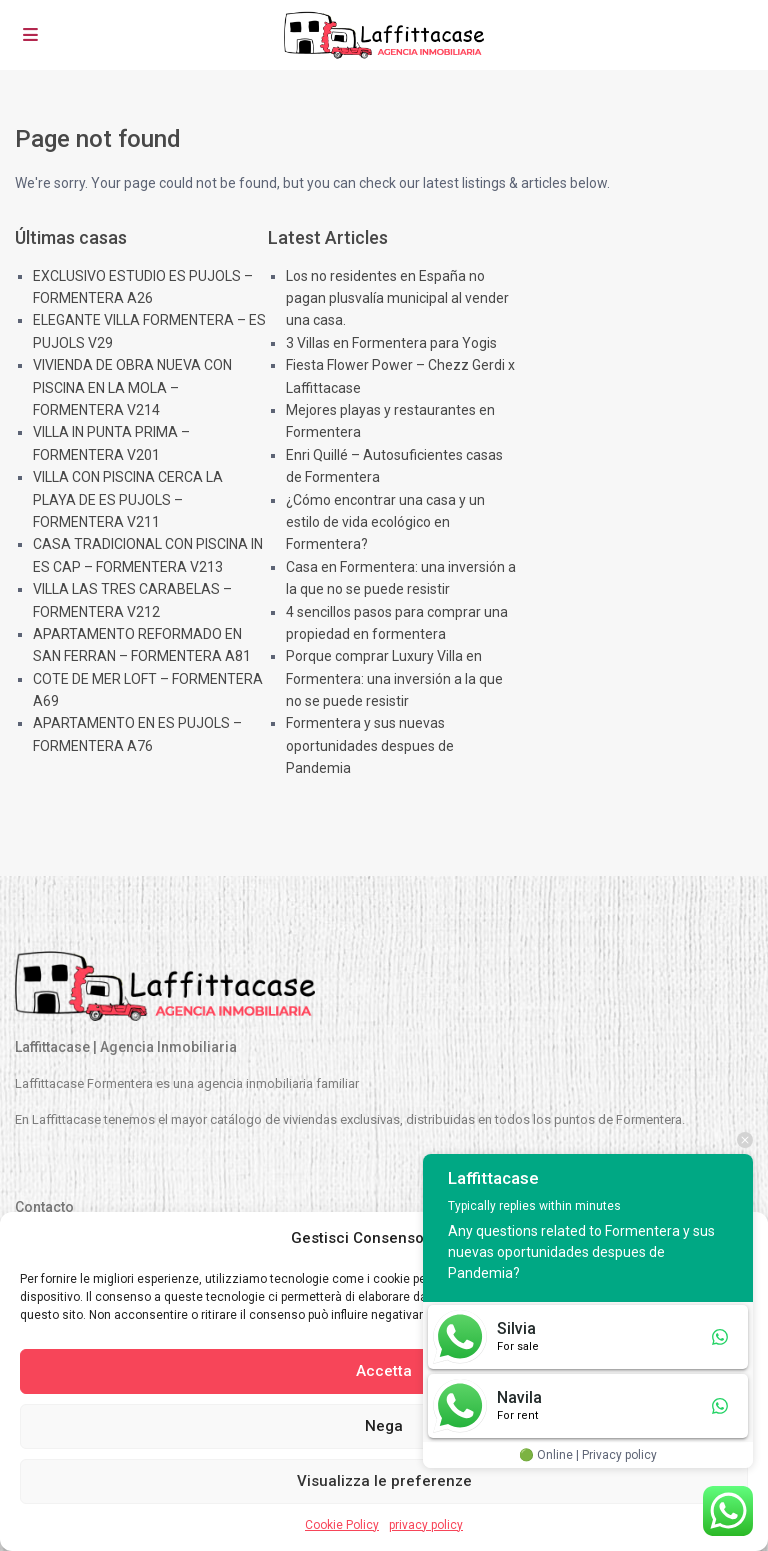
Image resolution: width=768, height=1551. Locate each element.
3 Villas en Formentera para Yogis (391, 343)
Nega (384, 1426)
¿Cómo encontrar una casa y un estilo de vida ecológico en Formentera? (385, 522)
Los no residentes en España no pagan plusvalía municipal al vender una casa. (397, 298)
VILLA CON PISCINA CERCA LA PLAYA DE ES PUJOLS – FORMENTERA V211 (128, 499)
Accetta (384, 1371)
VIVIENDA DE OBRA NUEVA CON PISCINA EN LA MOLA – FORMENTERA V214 (132, 387)
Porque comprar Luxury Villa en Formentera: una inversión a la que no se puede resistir (394, 678)
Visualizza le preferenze (384, 1481)
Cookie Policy (342, 1525)
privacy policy (426, 1525)
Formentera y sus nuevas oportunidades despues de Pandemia (370, 745)
